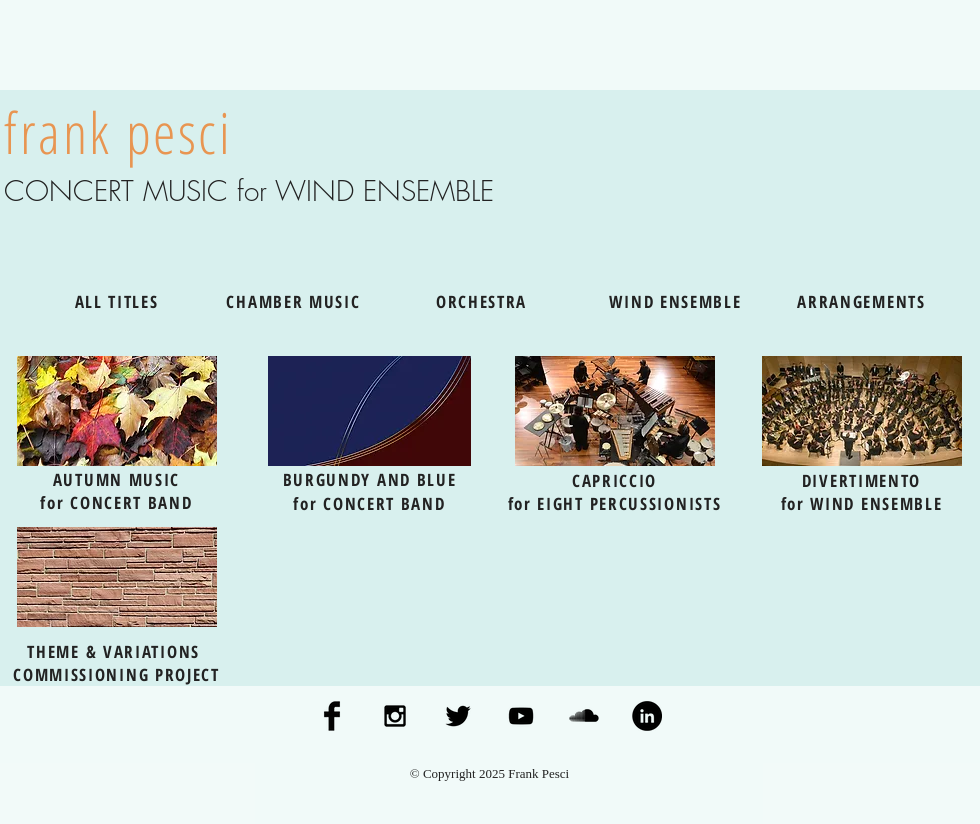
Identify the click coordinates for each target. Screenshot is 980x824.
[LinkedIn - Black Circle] (647, 716)
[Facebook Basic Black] (332, 716)
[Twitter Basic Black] (458, 716)
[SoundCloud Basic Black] (584, 716)
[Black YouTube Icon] (521, 716)
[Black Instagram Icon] (395, 716)
